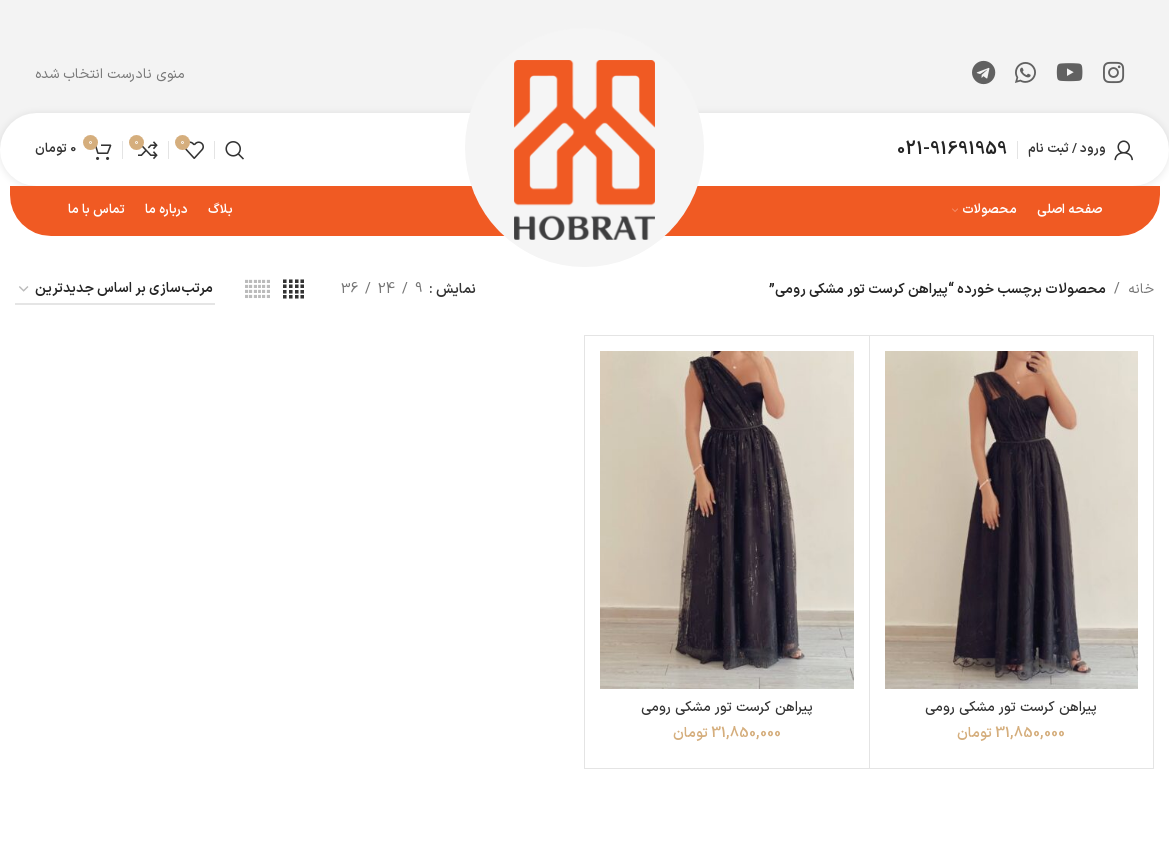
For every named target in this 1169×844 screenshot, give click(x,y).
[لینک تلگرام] (983, 75)
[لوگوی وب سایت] (584, 148)
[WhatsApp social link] (1025, 75)
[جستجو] (235, 150)
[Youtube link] (1069, 75)
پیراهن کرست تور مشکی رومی (1011, 707)
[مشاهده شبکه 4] (293, 290)
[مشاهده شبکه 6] (257, 290)
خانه (1141, 289)
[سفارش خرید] (115, 290)
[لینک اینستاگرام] (1113, 75)
